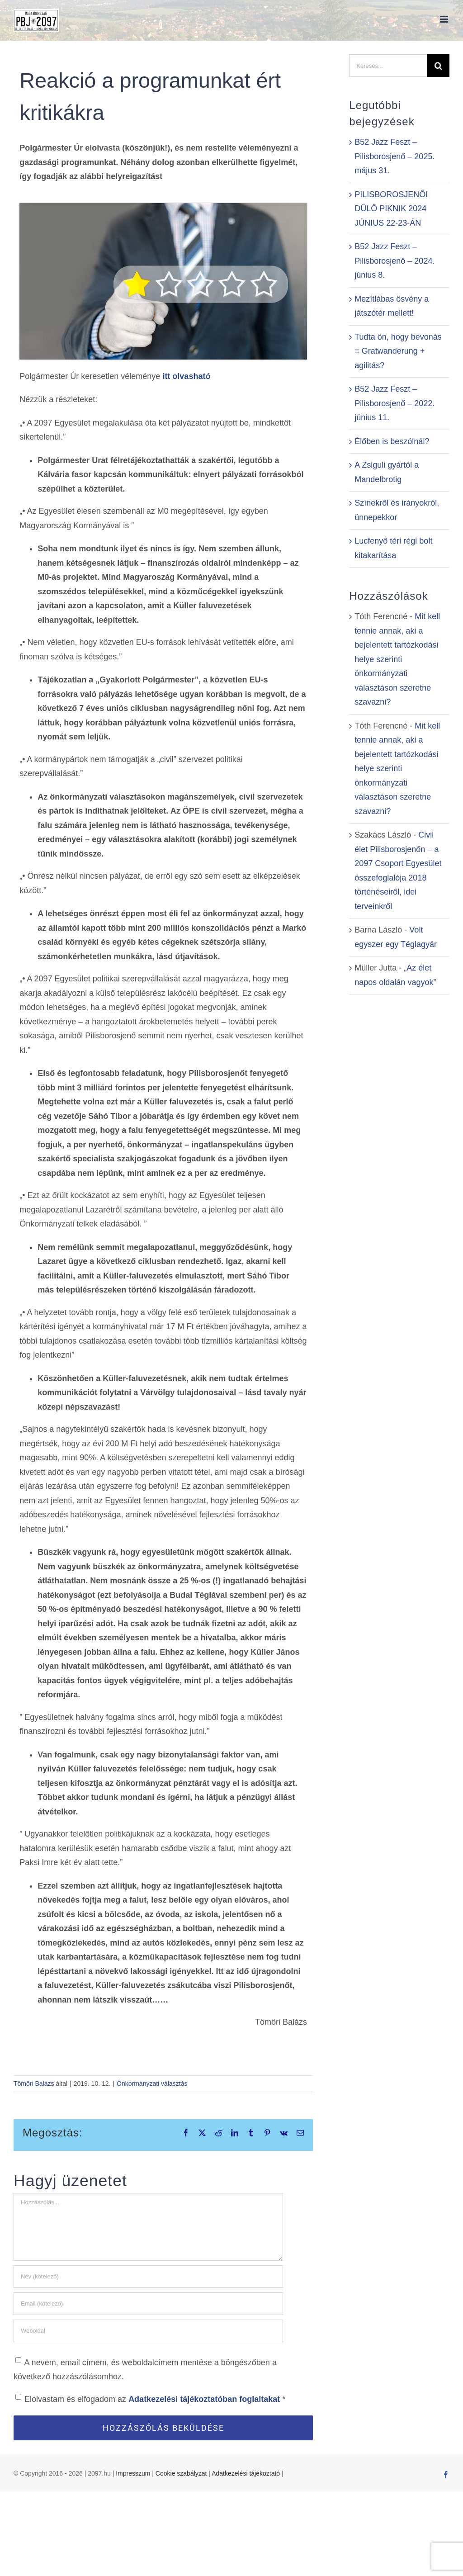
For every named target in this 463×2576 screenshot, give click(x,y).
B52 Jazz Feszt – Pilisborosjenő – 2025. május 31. (394, 156)
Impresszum (133, 2473)
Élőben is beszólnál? (391, 441)
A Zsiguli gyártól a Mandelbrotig (386, 472)
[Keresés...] (388, 65)
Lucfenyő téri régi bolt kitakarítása (393, 548)
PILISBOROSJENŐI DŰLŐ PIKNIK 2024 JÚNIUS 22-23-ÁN (391, 208)
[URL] (148, 2331)
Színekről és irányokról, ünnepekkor (396, 510)
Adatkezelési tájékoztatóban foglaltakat (205, 2399)
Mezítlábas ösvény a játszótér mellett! (391, 306)
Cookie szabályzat (181, 2473)
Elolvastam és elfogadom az (150, 2399)
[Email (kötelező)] (148, 2303)
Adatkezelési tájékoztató (246, 2473)
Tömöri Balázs (34, 2083)
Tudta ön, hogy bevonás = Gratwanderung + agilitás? (397, 351)
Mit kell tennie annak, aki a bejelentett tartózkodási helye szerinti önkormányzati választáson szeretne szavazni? (397, 659)
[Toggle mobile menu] (444, 19)
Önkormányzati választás (152, 2083)
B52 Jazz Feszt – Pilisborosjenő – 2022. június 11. (394, 403)
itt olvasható (186, 376)
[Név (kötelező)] (148, 2276)
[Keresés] (438, 65)
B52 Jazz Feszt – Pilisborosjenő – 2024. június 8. (394, 260)
